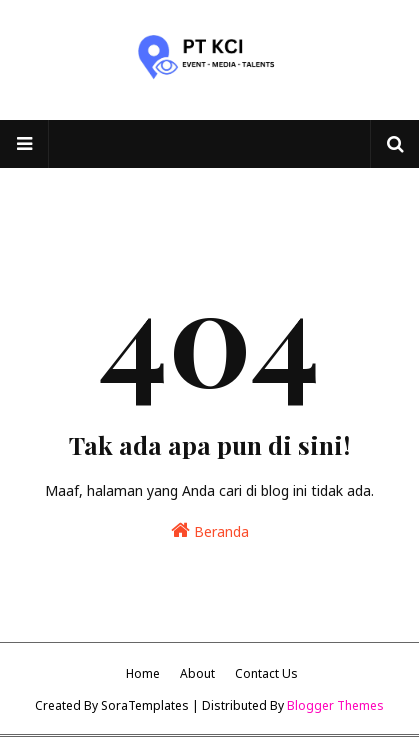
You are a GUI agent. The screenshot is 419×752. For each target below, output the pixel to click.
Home (143, 673)
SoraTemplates (145, 705)
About (197, 673)
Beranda (210, 530)
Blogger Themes (335, 705)
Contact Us (266, 673)
